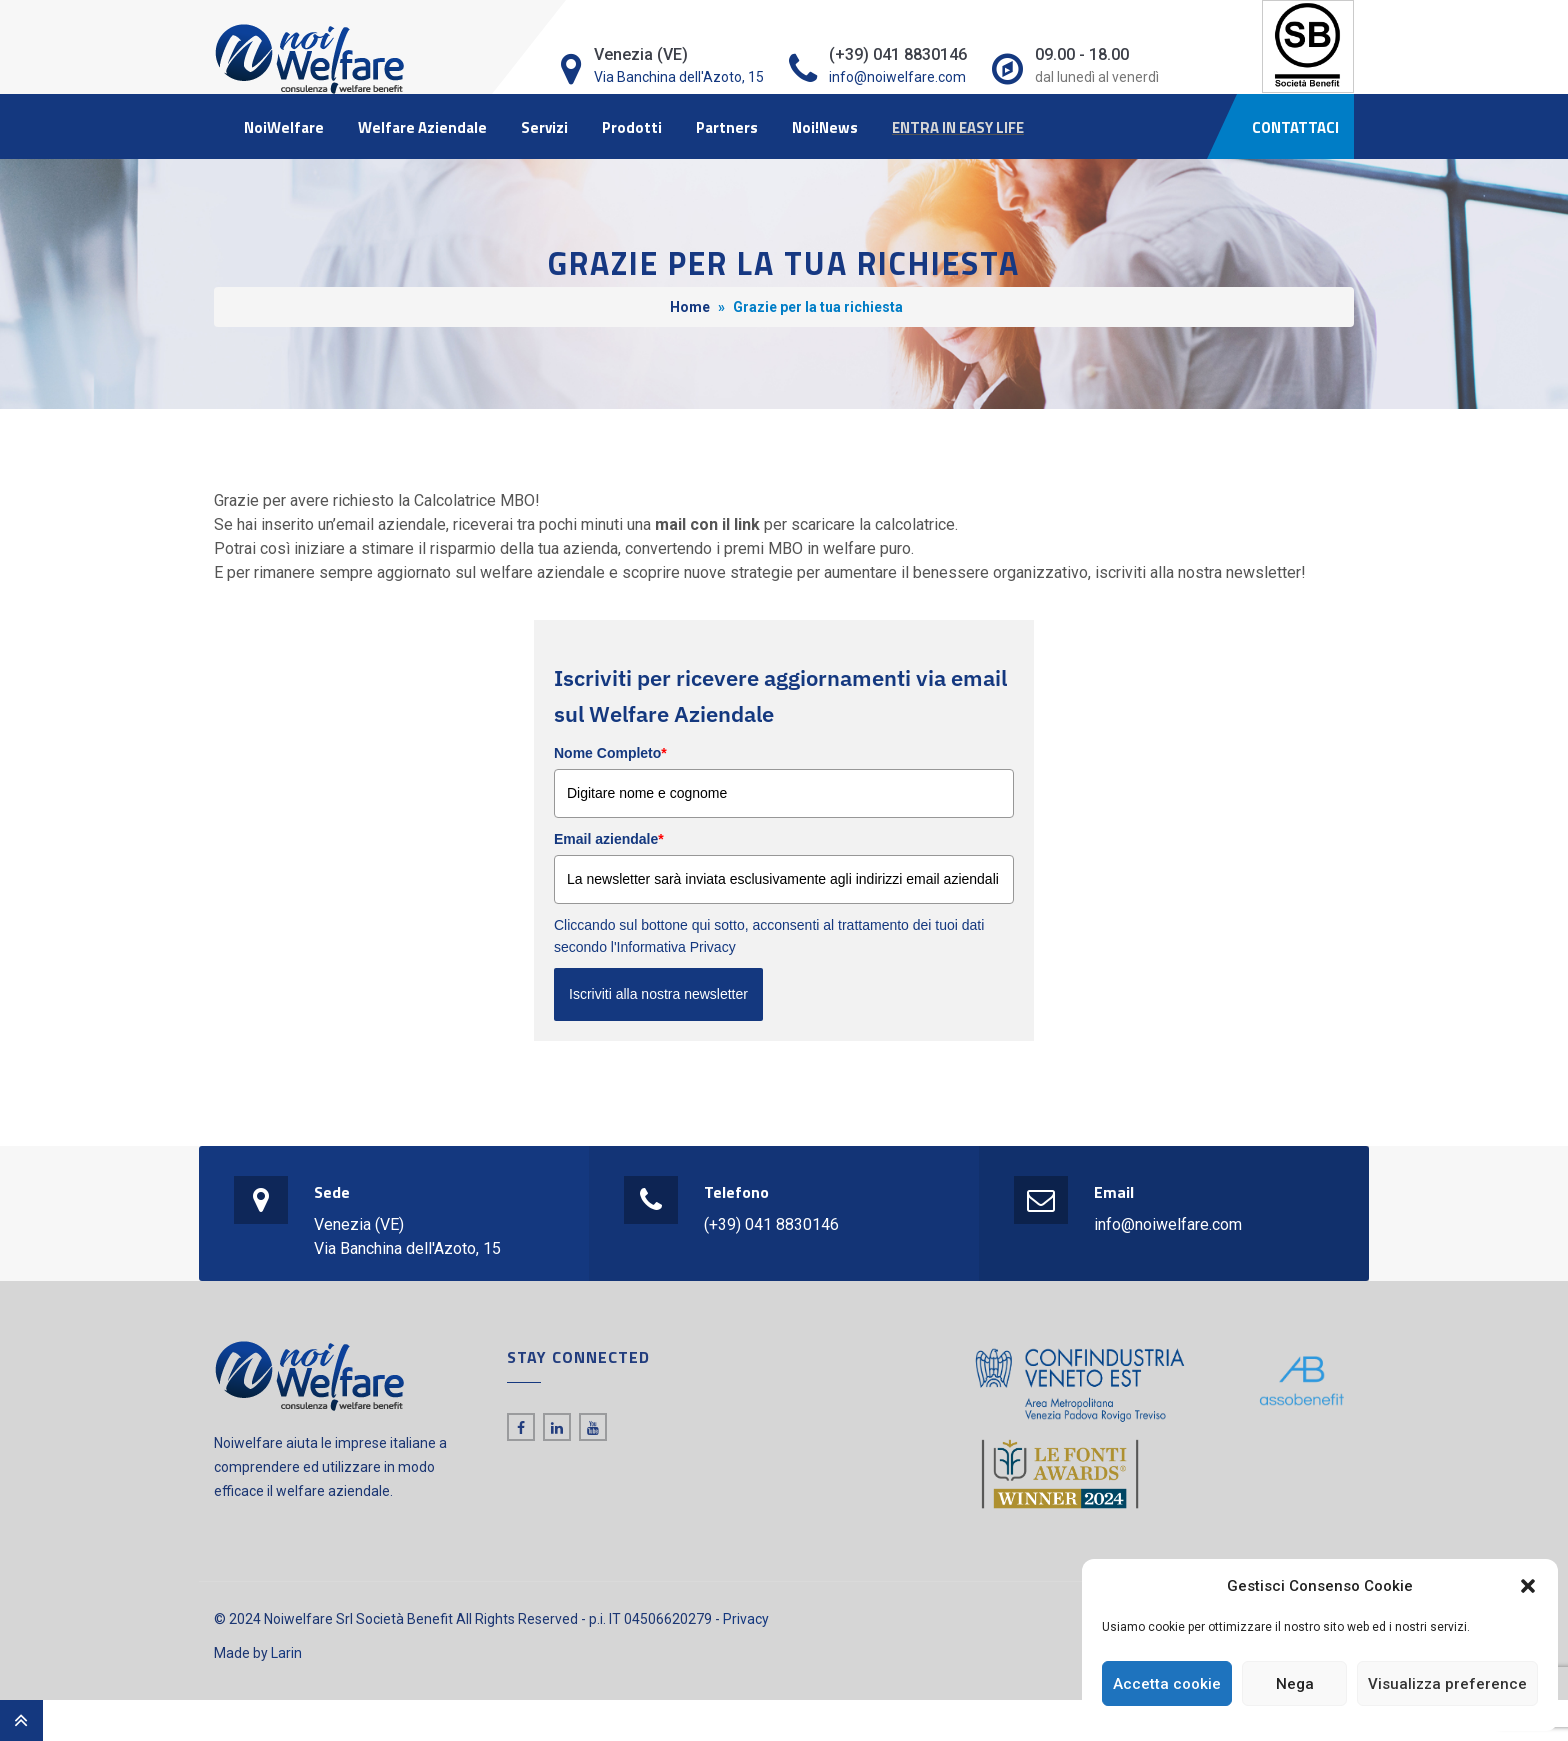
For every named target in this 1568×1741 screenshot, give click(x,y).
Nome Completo (610, 753)
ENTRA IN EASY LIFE (958, 127)
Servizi (544, 127)
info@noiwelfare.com (897, 77)
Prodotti (632, 127)
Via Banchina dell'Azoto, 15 (679, 77)
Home (690, 307)
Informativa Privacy (676, 947)
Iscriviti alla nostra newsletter (658, 994)
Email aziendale (609, 839)
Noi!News (825, 127)
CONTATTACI (1295, 127)
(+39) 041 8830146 (771, 1224)
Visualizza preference (1447, 1684)
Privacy (746, 1619)
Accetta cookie (1167, 1684)
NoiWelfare (284, 127)
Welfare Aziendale (422, 127)
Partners (727, 127)
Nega (1295, 1684)
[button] (1528, 1586)
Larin (286, 1653)
